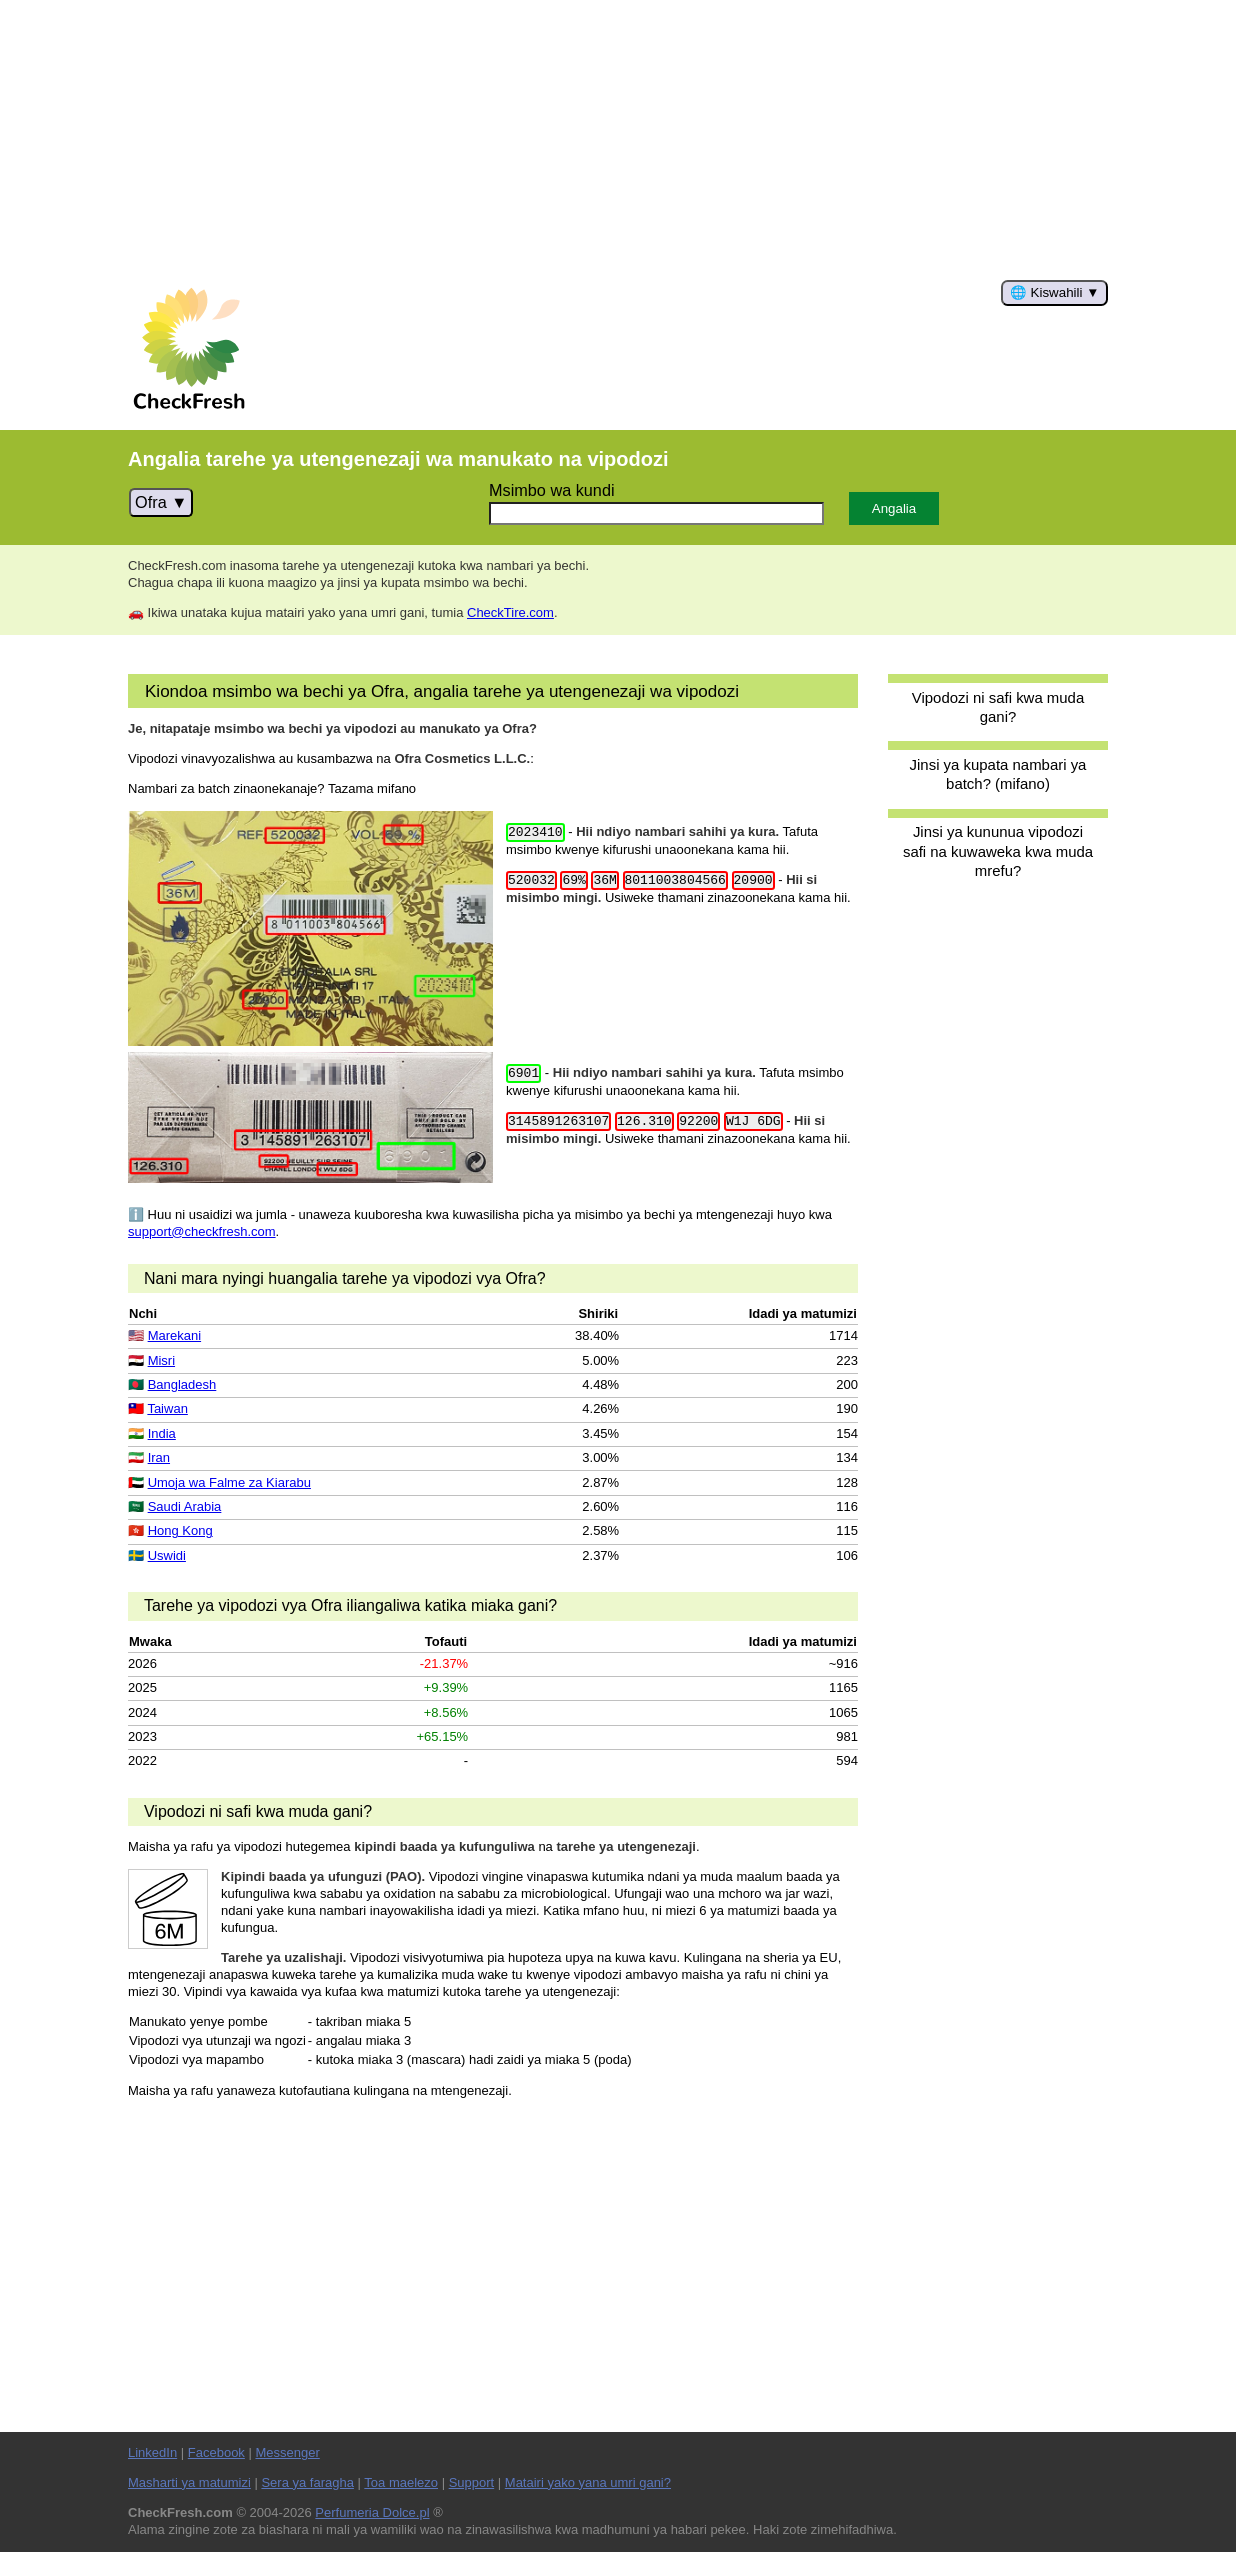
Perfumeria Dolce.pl (372, 2512)
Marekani (174, 1335)
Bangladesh (182, 1384)
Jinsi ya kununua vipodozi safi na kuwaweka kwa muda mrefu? (998, 851)
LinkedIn (152, 2452)
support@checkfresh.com (202, 1231)
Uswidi (167, 1555)
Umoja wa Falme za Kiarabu (229, 1482)
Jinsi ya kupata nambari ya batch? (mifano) (998, 774)
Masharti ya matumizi (189, 2482)
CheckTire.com (510, 612)
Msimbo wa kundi (552, 490)
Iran (159, 1457)
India (162, 1433)
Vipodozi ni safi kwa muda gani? (998, 707)
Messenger (287, 2452)
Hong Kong (180, 1530)
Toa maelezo (401, 2482)
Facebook (216, 2452)
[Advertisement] (618, 140)
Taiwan (167, 1408)
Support (472, 2482)
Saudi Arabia (185, 1506)
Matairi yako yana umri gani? (588, 2482)
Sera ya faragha (307, 2482)
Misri (161, 1360)
